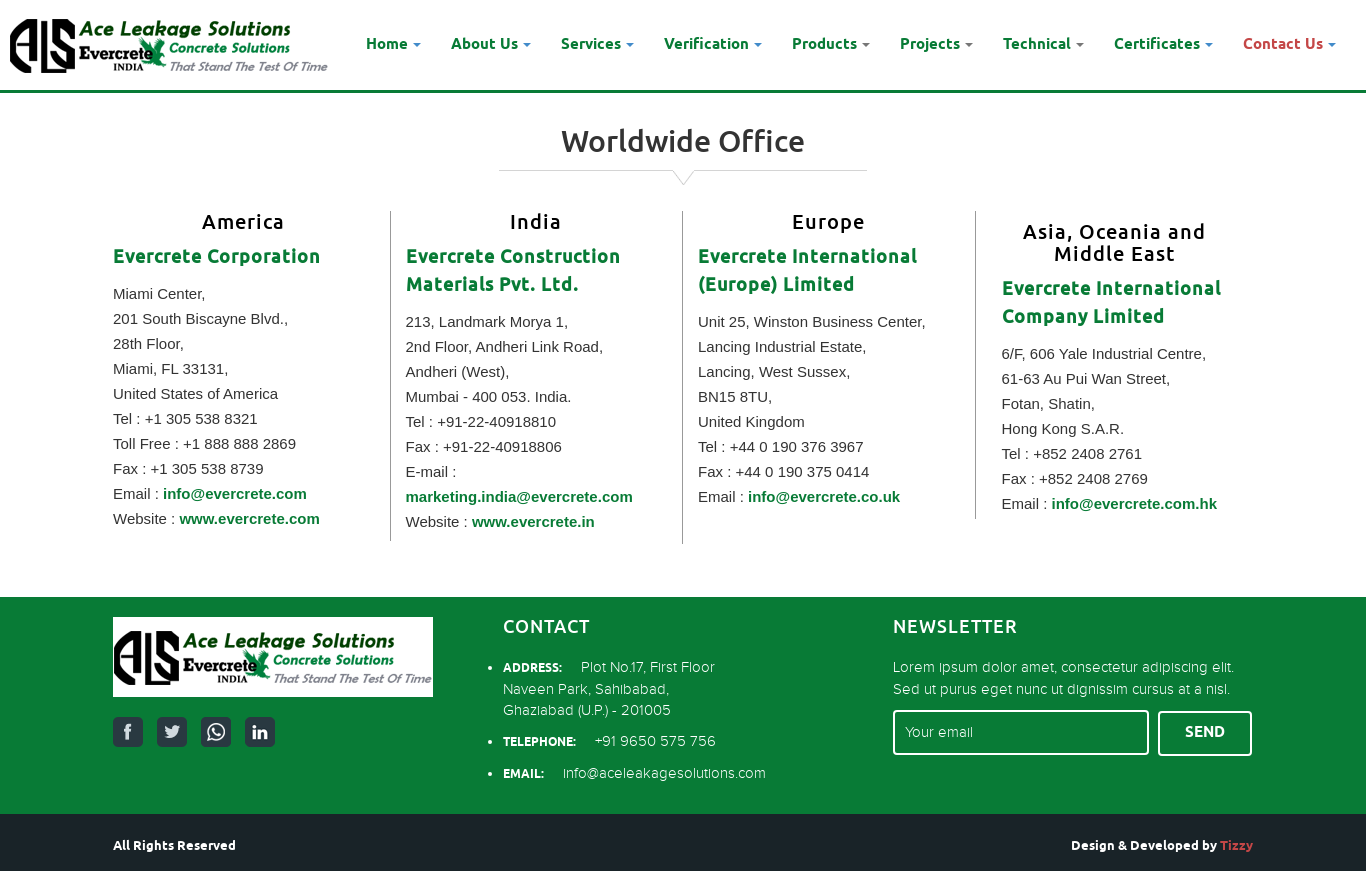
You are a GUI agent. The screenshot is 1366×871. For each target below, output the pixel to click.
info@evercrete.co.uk (824, 496)
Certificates (1163, 45)
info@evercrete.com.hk (1135, 503)
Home (393, 45)
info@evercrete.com (235, 493)
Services (597, 45)
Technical (1043, 45)
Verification (713, 45)
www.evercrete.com (249, 518)
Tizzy (1236, 846)
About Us (491, 45)
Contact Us (1289, 45)
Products (831, 45)
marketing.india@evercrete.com (519, 496)
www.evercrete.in (533, 521)
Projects (936, 45)
